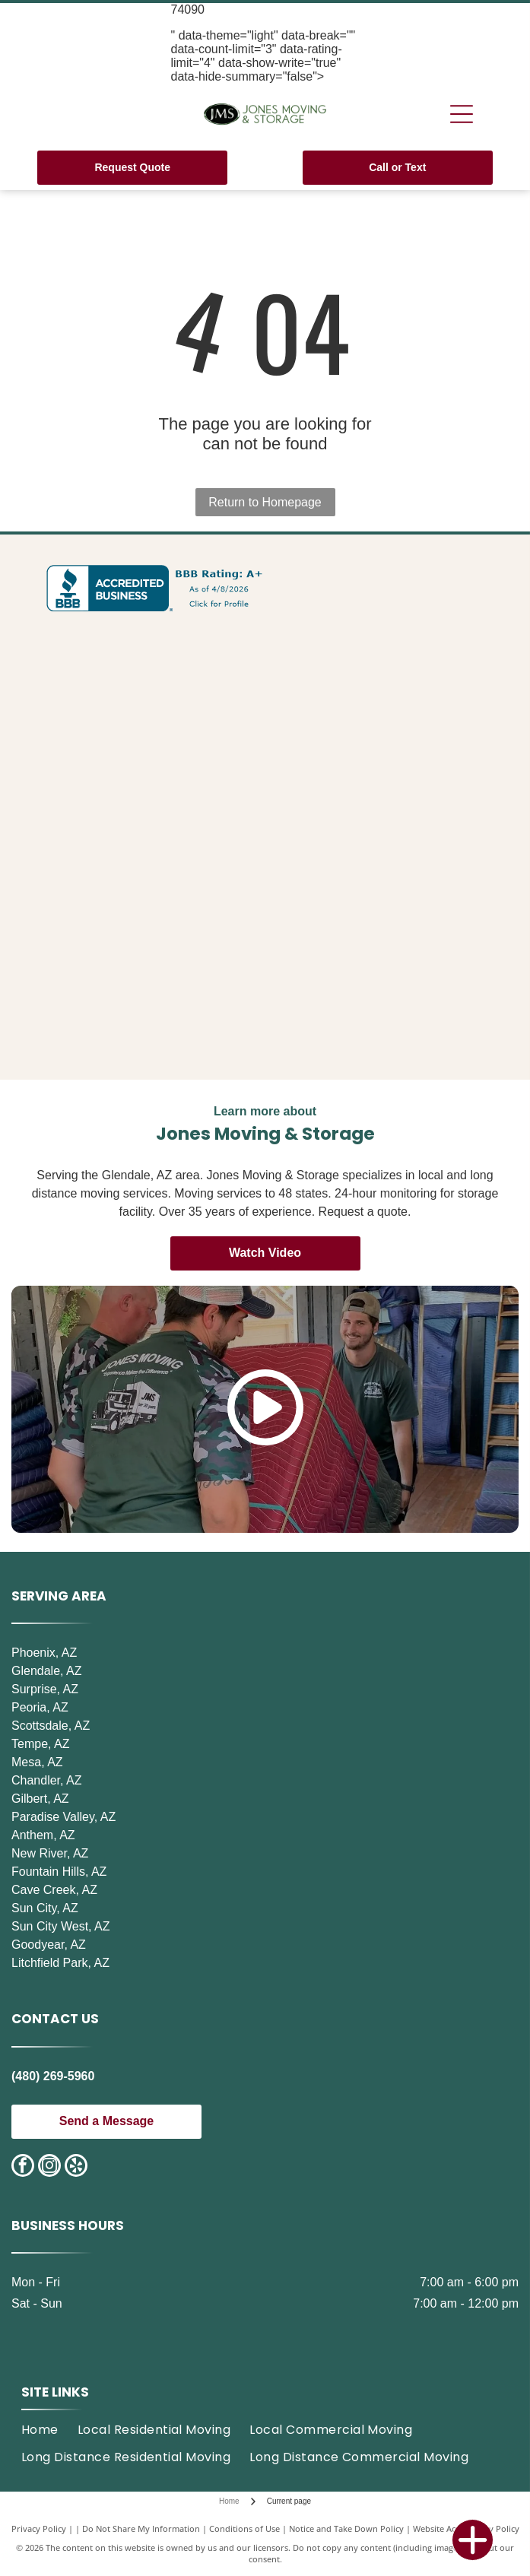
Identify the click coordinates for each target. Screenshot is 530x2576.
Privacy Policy (38, 2528)
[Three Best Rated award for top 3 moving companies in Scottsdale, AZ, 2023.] (139, 677)
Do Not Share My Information (141, 2528)
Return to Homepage (265, 502)
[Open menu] (461, 114)
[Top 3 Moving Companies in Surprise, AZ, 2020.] (391, 762)
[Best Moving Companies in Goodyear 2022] (139, 1020)
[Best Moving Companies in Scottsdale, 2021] (139, 934)
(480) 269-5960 (52, 2076)
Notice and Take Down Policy (346, 2528)
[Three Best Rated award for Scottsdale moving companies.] (391, 677)
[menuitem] (49, 2429)
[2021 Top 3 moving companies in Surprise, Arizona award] (139, 848)
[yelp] (76, 2167)
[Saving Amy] (391, 1020)
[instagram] (49, 2167)
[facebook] (22, 2167)
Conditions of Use (244, 2528)
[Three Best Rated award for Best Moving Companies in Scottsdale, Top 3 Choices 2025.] (139, 762)
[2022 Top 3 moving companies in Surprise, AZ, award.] (391, 848)
